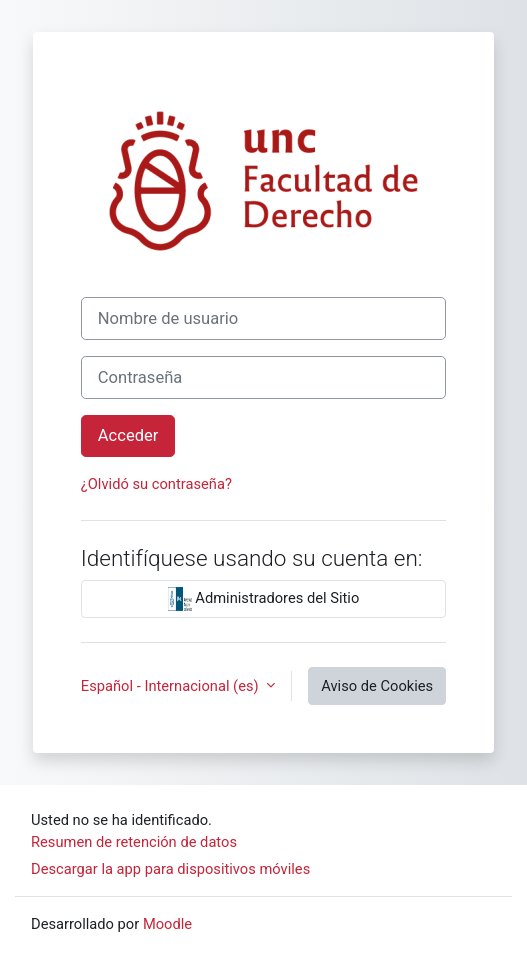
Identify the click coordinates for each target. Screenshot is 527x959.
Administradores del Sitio (264, 599)
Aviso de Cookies (377, 686)
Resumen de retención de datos (134, 842)
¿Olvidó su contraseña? (156, 484)
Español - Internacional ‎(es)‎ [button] (171, 686)
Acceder (128, 435)
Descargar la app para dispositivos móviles (170, 869)
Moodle (167, 924)
